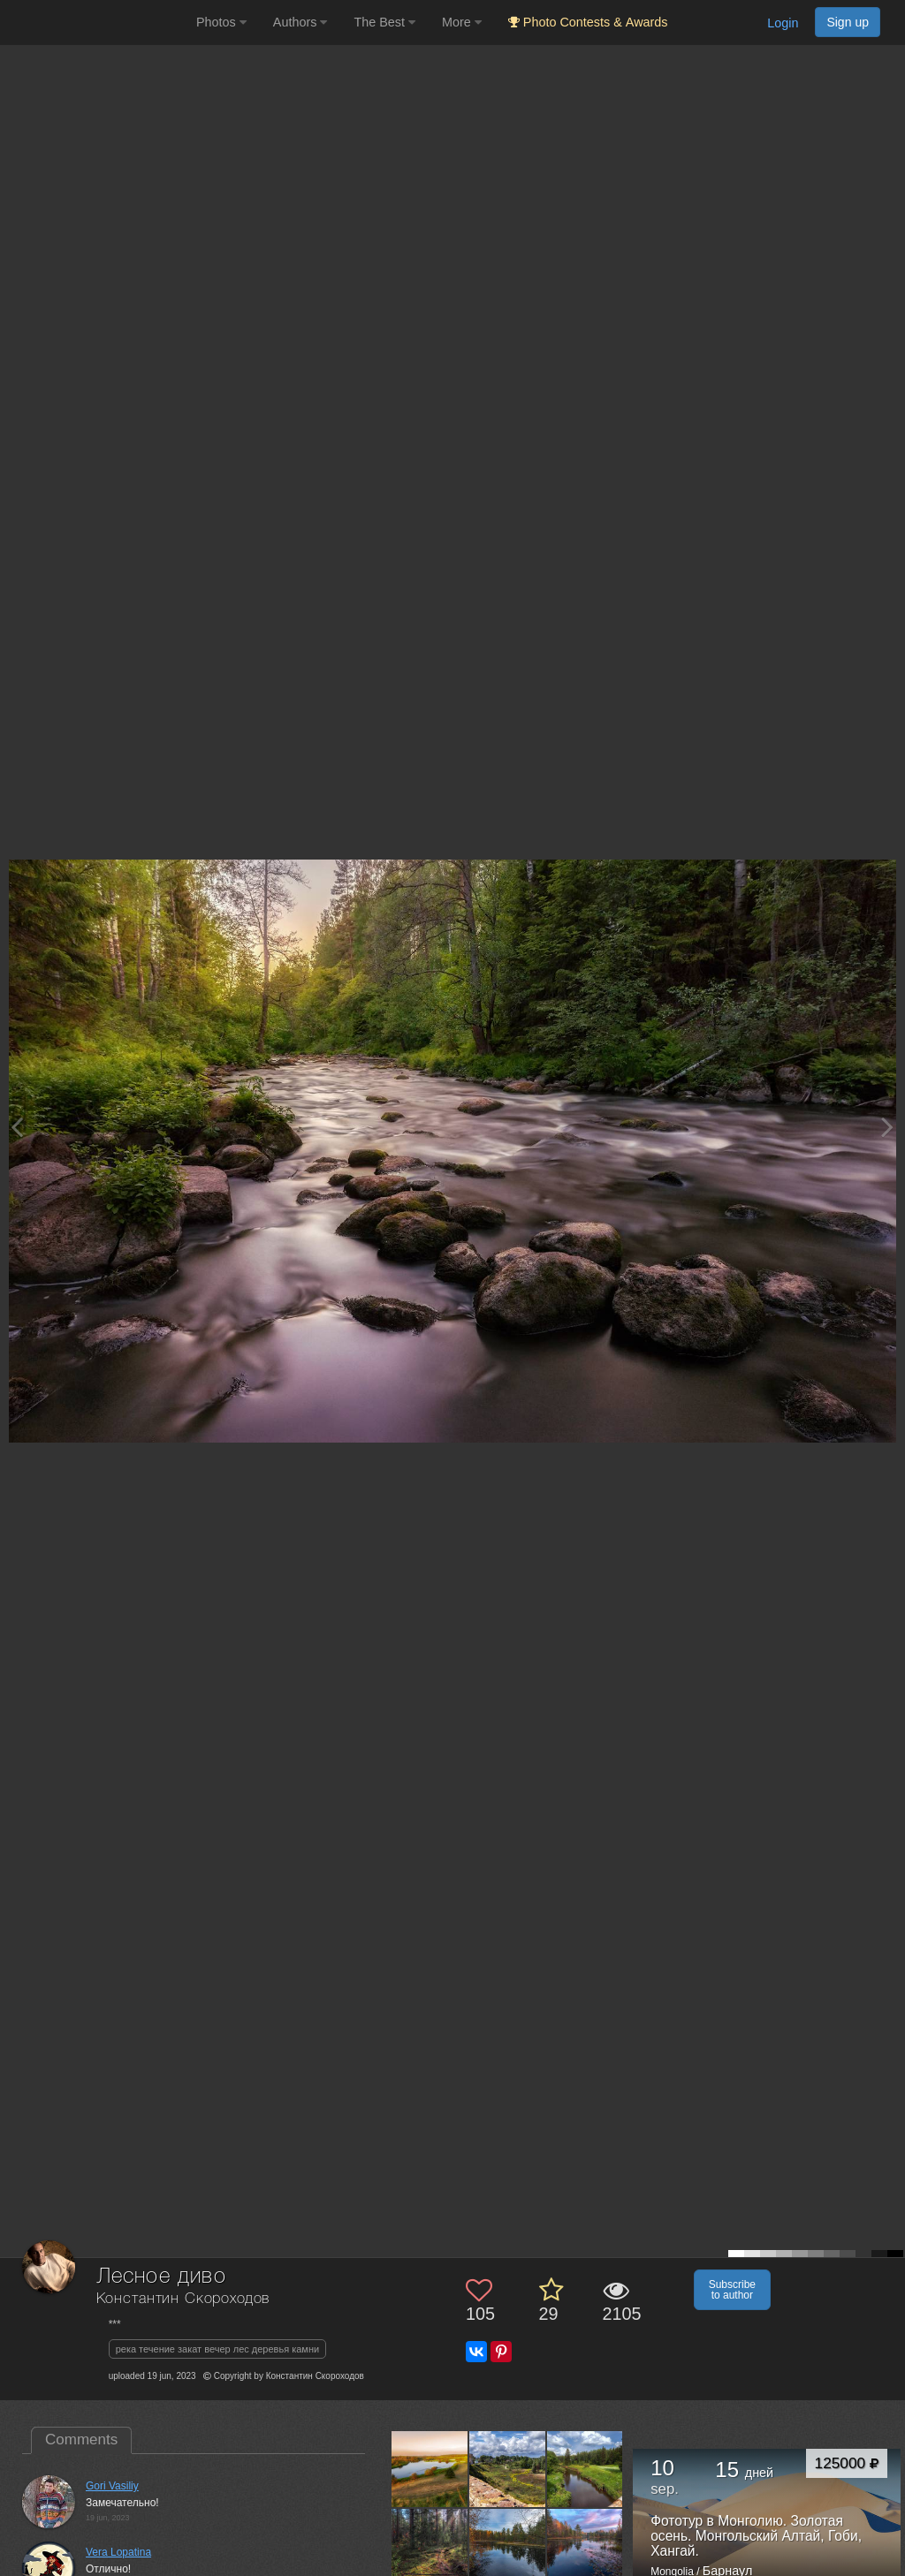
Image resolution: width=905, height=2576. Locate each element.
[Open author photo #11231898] (585, 2546)
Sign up (847, 22)
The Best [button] (384, 22)
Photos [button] (221, 22)
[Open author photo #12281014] (585, 2469)
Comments (81, 2439)
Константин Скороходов (183, 2299)
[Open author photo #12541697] (507, 2469)
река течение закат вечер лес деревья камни (217, 2349)
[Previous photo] (17, 1127)
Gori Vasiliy (112, 2486)
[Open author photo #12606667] (430, 2469)
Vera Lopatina (118, 2552)
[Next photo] (887, 1127)
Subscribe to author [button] (732, 2289)
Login (782, 23)
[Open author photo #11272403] (430, 2546)
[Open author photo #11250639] (507, 2546)
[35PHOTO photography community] (96, 22)
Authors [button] (300, 22)
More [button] (462, 22)
